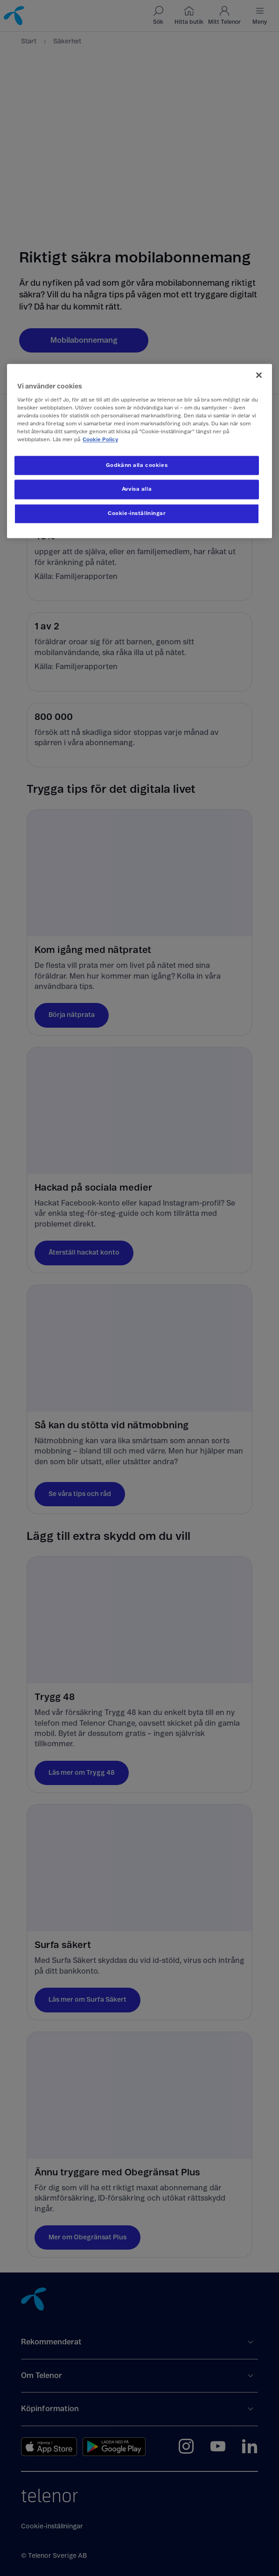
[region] (139, 451)
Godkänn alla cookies (136, 465)
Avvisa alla (137, 489)
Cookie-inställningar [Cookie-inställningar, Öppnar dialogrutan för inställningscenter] (137, 513)
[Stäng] (259, 375)
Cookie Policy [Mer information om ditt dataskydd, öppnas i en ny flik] (100, 440)
